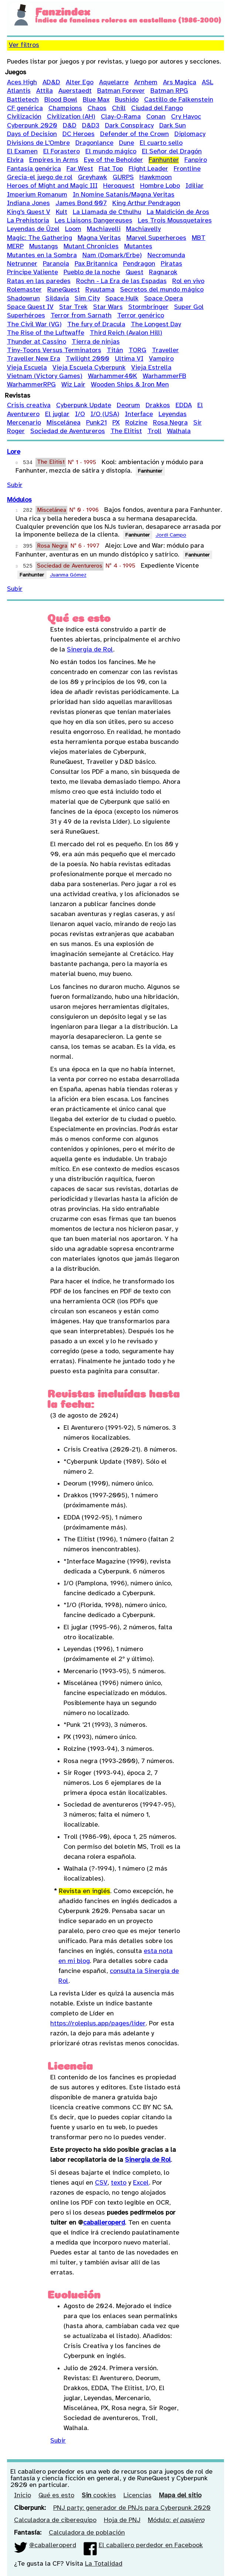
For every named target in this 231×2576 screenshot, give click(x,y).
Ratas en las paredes (39, 281)
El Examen (22, 151)
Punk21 (96, 422)
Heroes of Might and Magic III (52, 186)
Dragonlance (94, 143)
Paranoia (56, 264)
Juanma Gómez (68, 575)
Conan (156, 116)
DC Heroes (78, 134)
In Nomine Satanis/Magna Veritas (123, 194)
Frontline (187, 169)
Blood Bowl (60, 99)
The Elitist (126, 431)
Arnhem (145, 82)
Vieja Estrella (151, 367)
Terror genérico (140, 315)
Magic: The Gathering (39, 238)
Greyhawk (92, 177)
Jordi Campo (171, 535)
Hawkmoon (155, 177)
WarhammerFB (164, 376)
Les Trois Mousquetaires (175, 220)
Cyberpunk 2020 (32, 125)
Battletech (23, 99)
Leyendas (173, 414)
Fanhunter (164, 160)
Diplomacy (189, 134)
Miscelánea (64, 422)
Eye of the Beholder (113, 160)
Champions (65, 108)
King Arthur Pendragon (146, 203)
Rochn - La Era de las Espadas (121, 281)
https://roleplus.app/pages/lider (98, 2023)
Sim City (87, 298)
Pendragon (139, 264)
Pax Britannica (96, 264)
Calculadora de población (87, 2532)
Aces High (22, 82)
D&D (70, 125)
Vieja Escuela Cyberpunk (89, 367)
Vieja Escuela (27, 367)
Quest (134, 272)
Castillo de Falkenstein (178, 99)
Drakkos (158, 405)
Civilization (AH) (71, 116)
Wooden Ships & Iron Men (130, 384)
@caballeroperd (52, 2545)
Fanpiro (195, 160)
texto (118, 2183)
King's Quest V (28, 212)
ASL (207, 82)
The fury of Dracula (96, 324)
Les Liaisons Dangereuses (93, 220)
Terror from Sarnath (81, 315)
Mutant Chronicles (91, 246)
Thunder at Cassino (36, 342)
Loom (73, 229)
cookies (99, 2495)
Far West (80, 169)
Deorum (128, 405)
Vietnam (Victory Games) (44, 376)
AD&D (51, 82)
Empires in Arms (53, 160)
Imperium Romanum (37, 194)
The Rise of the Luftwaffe (45, 333)
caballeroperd (104, 2222)
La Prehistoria (28, 220)
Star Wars (108, 307)
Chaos (97, 108)
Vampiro (161, 359)
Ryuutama (100, 289)
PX (116, 422)
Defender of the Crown (134, 134)
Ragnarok (163, 272)
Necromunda (166, 255)
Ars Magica (179, 82)
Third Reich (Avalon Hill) (126, 333)
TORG (137, 350)
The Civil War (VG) (34, 324)
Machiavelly (143, 229)
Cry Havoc (186, 116)
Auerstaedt (75, 91)
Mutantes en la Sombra (42, 255)
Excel (141, 2183)
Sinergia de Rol (90, 649)
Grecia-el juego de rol (39, 177)
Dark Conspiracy (129, 125)
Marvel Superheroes (156, 238)
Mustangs (43, 246)
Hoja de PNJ (122, 2520)
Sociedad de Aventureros (67, 431)
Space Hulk (122, 298)
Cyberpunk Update (83, 405)
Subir (15, 485)
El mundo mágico (110, 151)
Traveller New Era (33, 359)
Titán (115, 350)
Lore (13, 452)
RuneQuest (63, 289)
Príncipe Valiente (32, 272)
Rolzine (136, 422)
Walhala (179, 431)
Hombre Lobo (160, 186)
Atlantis (19, 91)
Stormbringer (148, 307)
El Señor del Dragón (172, 151)
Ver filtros (24, 45)
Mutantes (138, 246)
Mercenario (24, 422)
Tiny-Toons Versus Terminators (54, 350)
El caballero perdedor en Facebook (151, 2545)
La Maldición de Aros (178, 212)
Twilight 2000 (87, 359)
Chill (119, 108)
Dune (126, 143)
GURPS (123, 177)
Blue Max (96, 99)
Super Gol (189, 307)
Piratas (171, 264)
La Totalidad (103, 2564)
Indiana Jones (28, 203)
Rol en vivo (188, 281)
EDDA (184, 405)
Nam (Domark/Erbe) (112, 255)
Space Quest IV (30, 307)
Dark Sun (172, 125)
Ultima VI (129, 359)
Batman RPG (169, 91)
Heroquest (119, 186)
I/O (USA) (105, 414)
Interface (139, 414)
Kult (61, 212)
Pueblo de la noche (92, 272)
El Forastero (61, 151)
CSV (101, 2183)
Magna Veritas (99, 238)
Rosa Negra (170, 422)
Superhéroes (26, 315)
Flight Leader (148, 169)
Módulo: (176, 2520)
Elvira (15, 160)
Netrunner (22, 264)
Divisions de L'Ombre (38, 143)
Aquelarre (114, 82)
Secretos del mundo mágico (162, 289)
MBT (198, 238)
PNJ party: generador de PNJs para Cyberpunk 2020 (132, 2508)
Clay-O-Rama (121, 116)
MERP (15, 246)
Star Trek (73, 307)
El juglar (57, 414)
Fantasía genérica (34, 169)
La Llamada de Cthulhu (107, 212)
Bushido (127, 99)
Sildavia (57, 298)
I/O (80, 414)
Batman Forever (121, 91)
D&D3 (90, 125)
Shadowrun (23, 298)
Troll (154, 431)
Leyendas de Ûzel (33, 229)
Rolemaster (24, 289)
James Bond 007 (81, 203)
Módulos (19, 500)
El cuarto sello (161, 143)
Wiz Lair (73, 384)
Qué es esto (56, 2495)
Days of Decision (32, 134)
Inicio (22, 2495)
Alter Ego (80, 82)
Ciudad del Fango (157, 108)
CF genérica (25, 108)
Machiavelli (103, 229)
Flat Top (111, 169)
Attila (44, 91)
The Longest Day (156, 324)
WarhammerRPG (31, 384)
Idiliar (195, 186)
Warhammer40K (112, 376)
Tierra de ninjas (96, 342)
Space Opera (163, 298)
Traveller (165, 350)
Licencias (137, 2495)
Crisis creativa (29, 405)
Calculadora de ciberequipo (55, 2520)
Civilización (24, 116)
